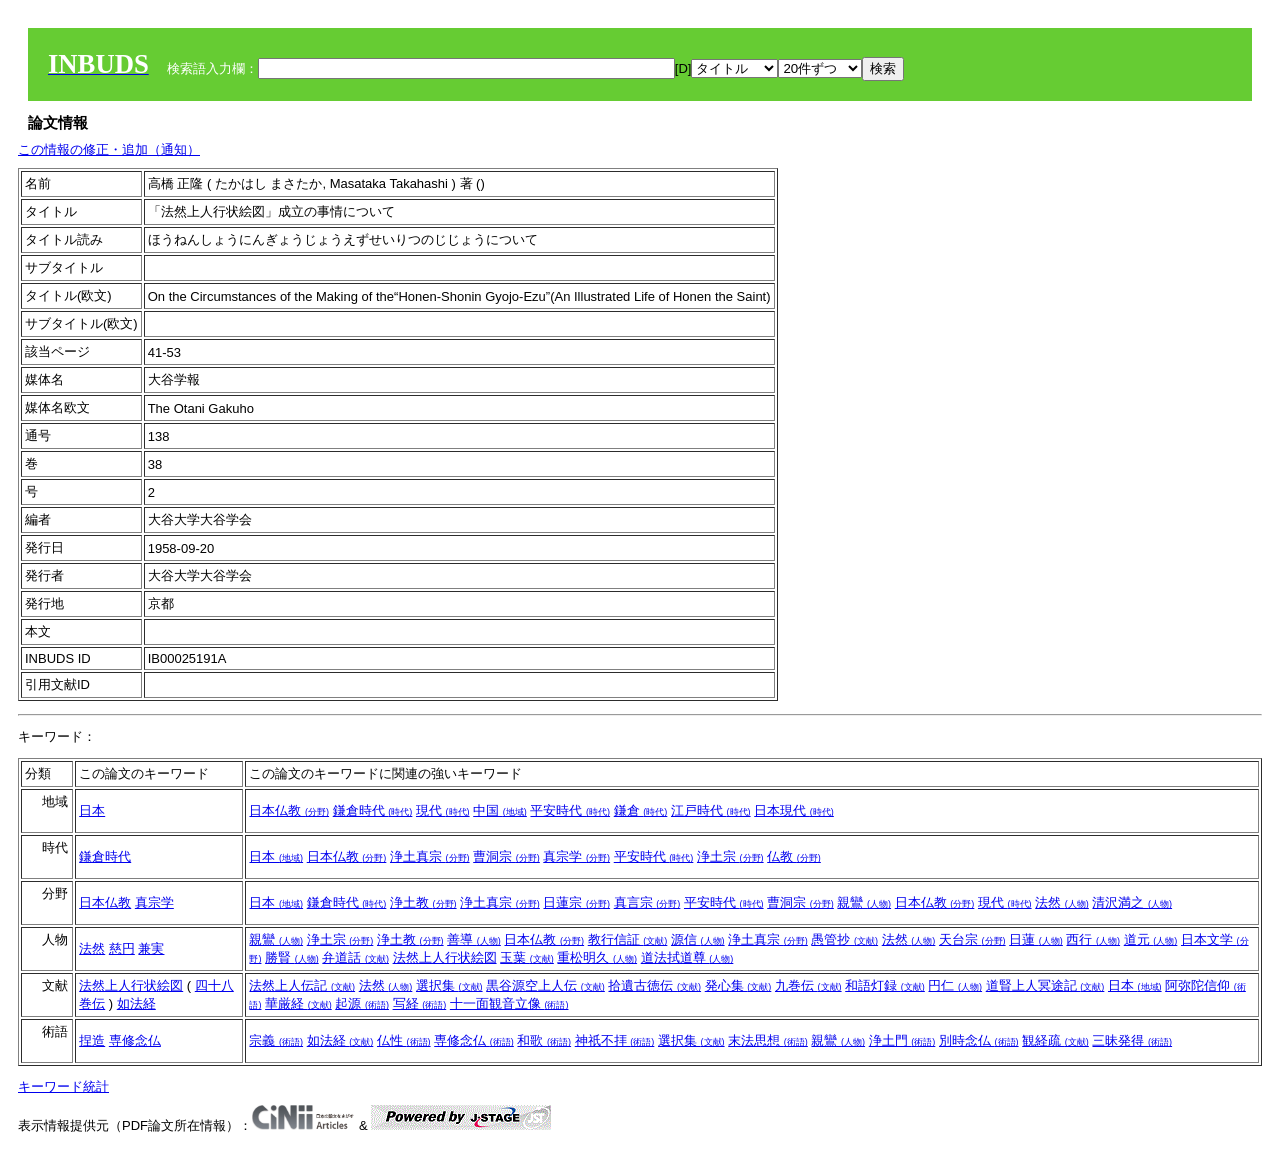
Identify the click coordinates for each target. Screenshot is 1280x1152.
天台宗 (972, 939)
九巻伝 (808, 985)
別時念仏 (979, 1040)
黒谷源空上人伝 (545, 985)
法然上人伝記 (302, 985)
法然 (1062, 902)
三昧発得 (1132, 1040)
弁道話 (355, 957)
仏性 (404, 1040)
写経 (420, 1003)
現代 (443, 810)
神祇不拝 (615, 1040)
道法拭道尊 (687, 957)
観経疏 (1055, 1040)
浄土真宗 (430, 856)
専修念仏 (135, 1040)
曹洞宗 (506, 856)
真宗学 (576, 856)
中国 (500, 810)
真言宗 (647, 902)
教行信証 (628, 939)
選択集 (449, 985)
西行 (1093, 939)
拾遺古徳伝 (654, 985)
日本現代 (794, 810)
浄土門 (902, 1040)
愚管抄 (844, 939)
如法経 (136, 1003)
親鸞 (864, 902)
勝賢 (292, 957)
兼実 (151, 948)
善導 (474, 939)
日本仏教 (289, 810)
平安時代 (570, 810)
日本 (92, 810)
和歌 (544, 1040)
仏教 (794, 856)
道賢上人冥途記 (1045, 985)
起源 (362, 1003)
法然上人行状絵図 (445, 957)
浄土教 (423, 902)
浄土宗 (730, 856)
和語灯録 (885, 985)
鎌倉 (641, 810)
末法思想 (768, 1040)
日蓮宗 (576, 902)
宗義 (276, 1040)
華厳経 (298, 1003)
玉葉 (527, 957)
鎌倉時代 (373, 810)
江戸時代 (711, 810)
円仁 (955, 985)
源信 (698, 939)
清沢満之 (1132, 902)
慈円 (122, 948)
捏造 (92, 1040)
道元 (1151, 939)
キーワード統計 (63, 1086)
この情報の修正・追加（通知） (109, 149)
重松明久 (597, 957)
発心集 (738, 985)
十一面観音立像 (509, 1003)
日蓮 (1036, 939)
